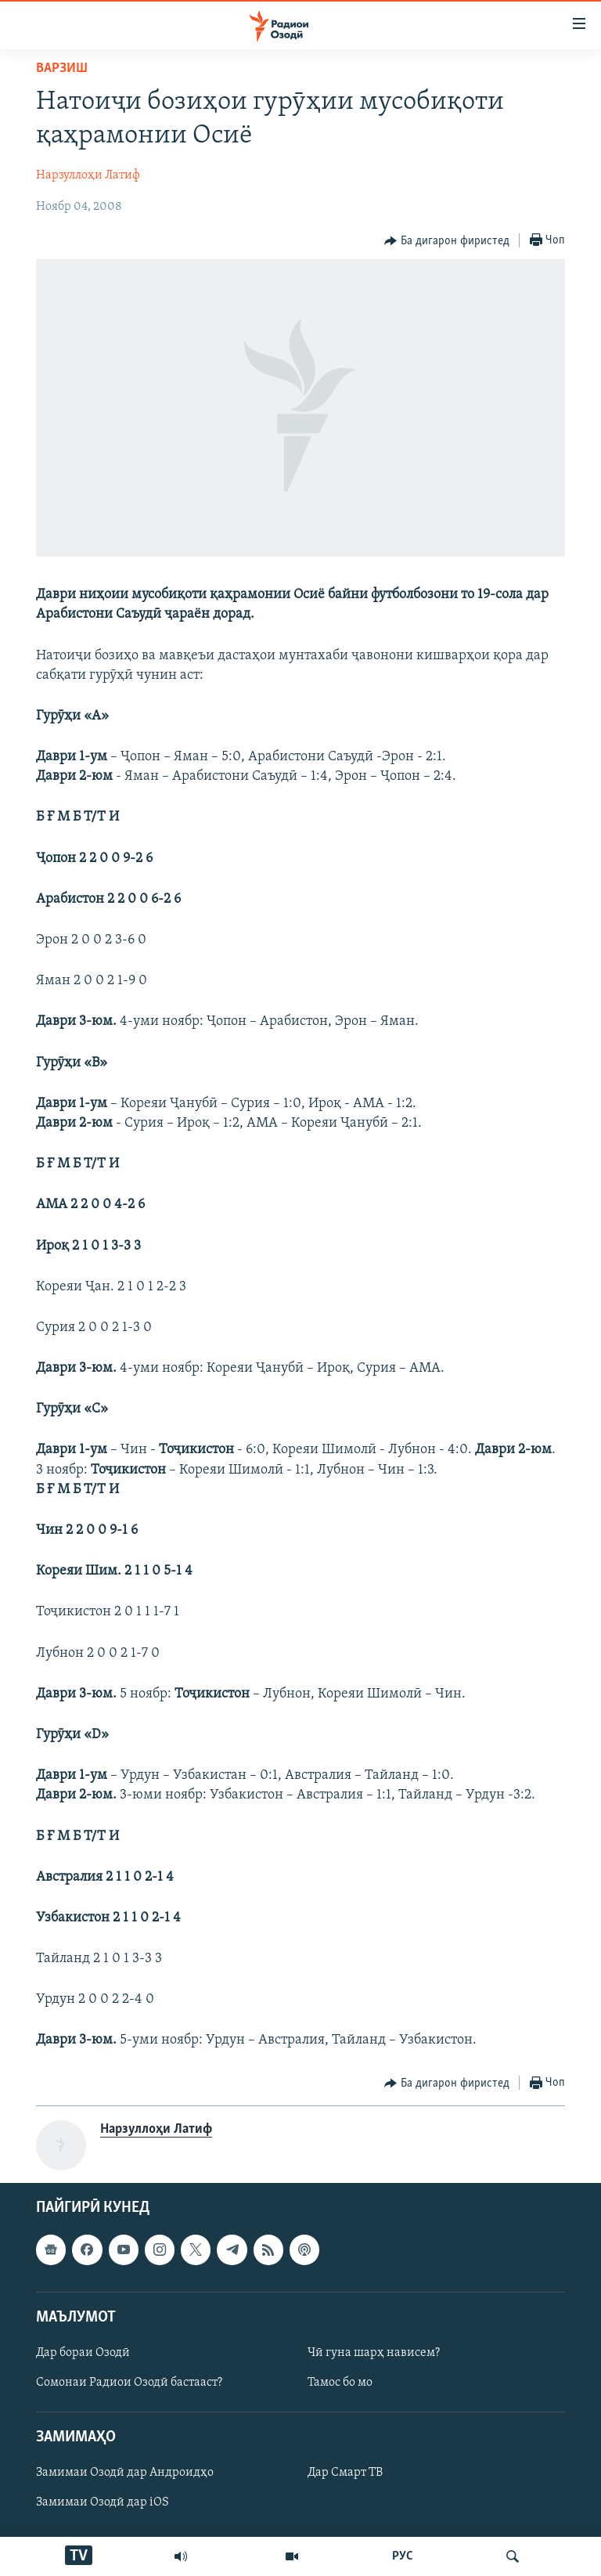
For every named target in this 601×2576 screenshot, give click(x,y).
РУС (402, 2556)
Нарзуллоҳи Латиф (88, 175)
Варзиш (62, 68)
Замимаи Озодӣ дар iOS (102, 2502)
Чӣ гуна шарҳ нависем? (374, 2353)
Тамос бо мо (340, 2382)
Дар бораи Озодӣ (83, 2353)
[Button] (446, 241)
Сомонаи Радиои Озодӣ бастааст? (129, 2382)
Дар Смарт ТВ (345, 2472)
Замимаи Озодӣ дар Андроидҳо (125, 2472)
